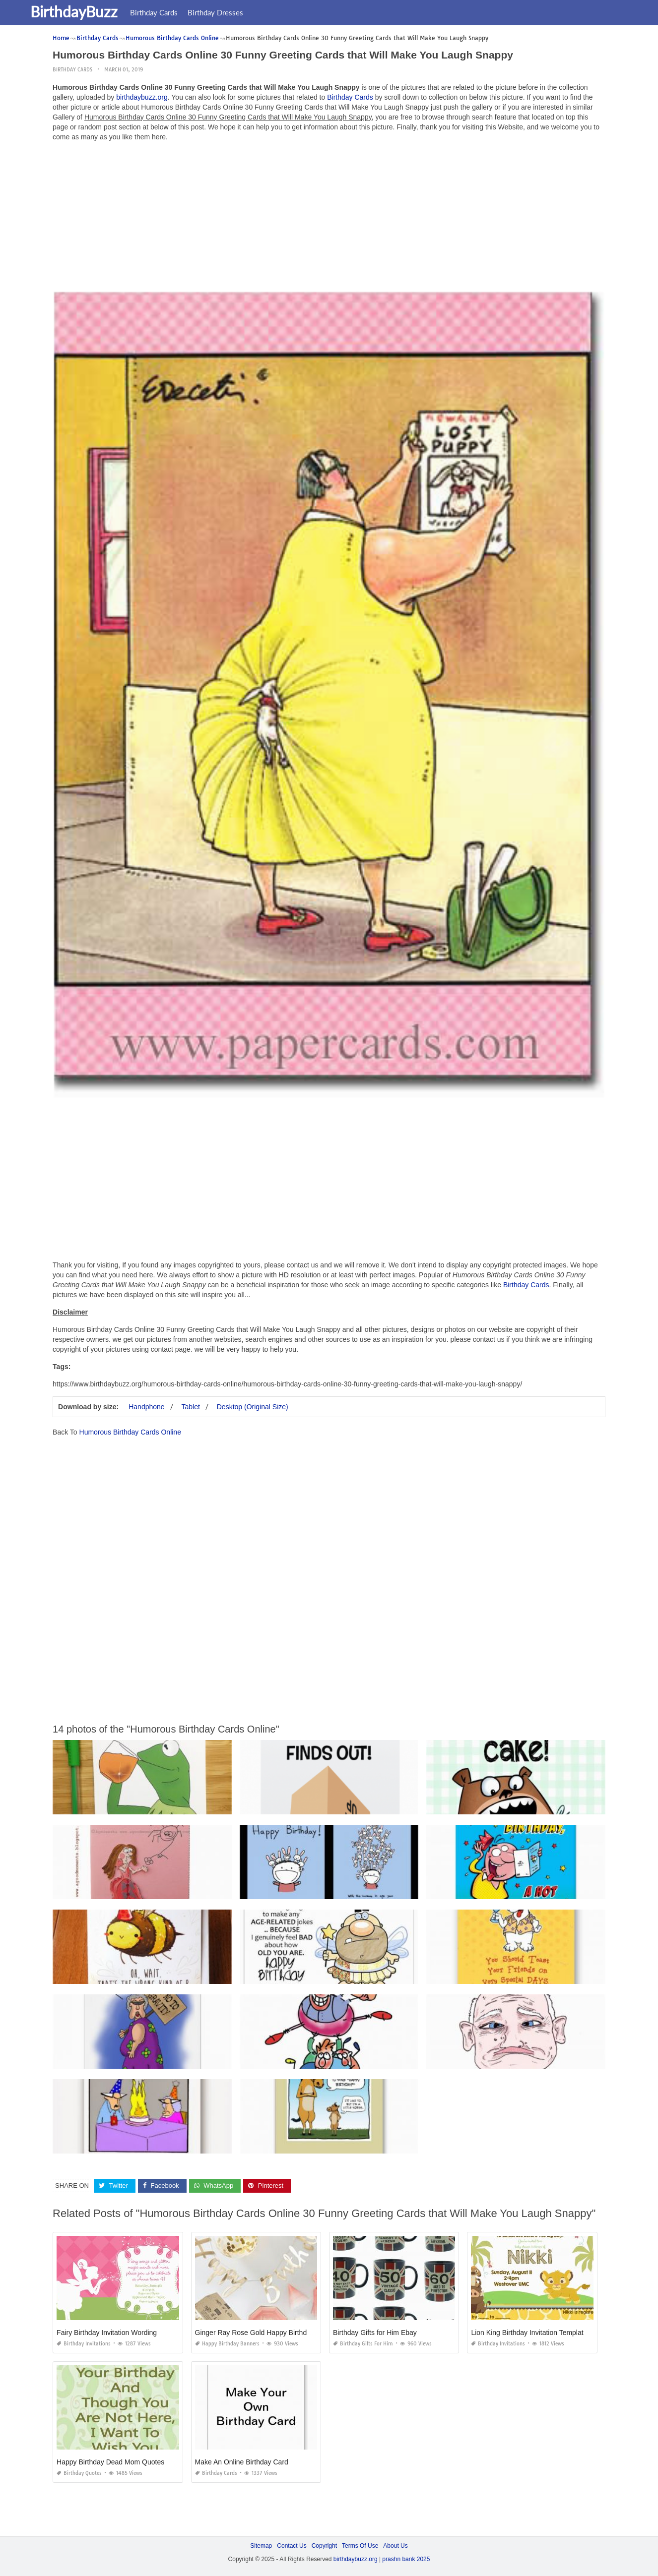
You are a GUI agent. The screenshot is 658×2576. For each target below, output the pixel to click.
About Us (395, 2545)
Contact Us (291, 2545)
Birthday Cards (181, 12)
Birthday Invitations (84, 2343)
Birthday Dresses (242, 12)
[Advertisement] (329, 218)
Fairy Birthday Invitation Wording (107, 2332)
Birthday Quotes (79, 2473)
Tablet (191, 1406)
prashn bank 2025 (406, 2559)
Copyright (324, 2545)
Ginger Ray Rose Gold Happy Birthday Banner (266, 2332)
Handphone (146, 1406)
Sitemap (261, 2545)
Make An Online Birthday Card (241, 2462)
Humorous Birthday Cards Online (130, 1432)
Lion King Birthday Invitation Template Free (537, 2332)
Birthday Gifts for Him (363, 2343)
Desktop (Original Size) (252, 1406)
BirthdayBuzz (101, 11)
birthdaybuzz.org (142, 97)
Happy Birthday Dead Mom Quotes (110, 2462)
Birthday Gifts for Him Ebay (375, 2332)
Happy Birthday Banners (227, 2343)
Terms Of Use (360, 2545)
